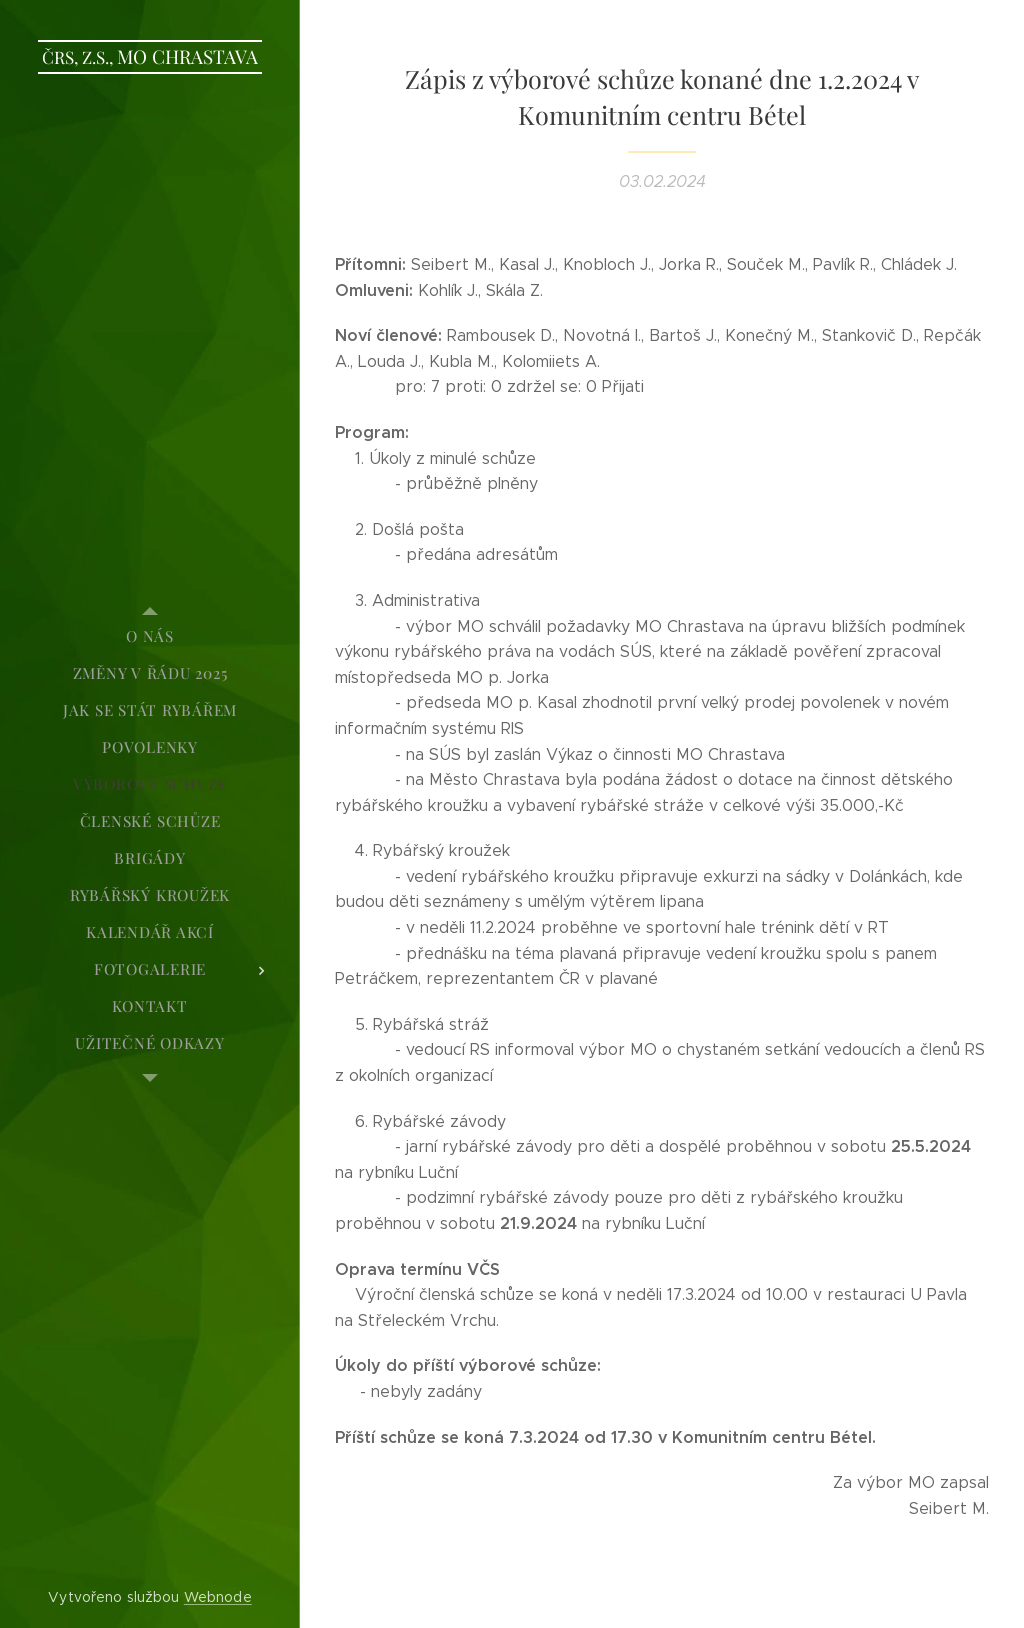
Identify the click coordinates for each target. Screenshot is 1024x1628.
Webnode (218, 1597)
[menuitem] (150, 636)
